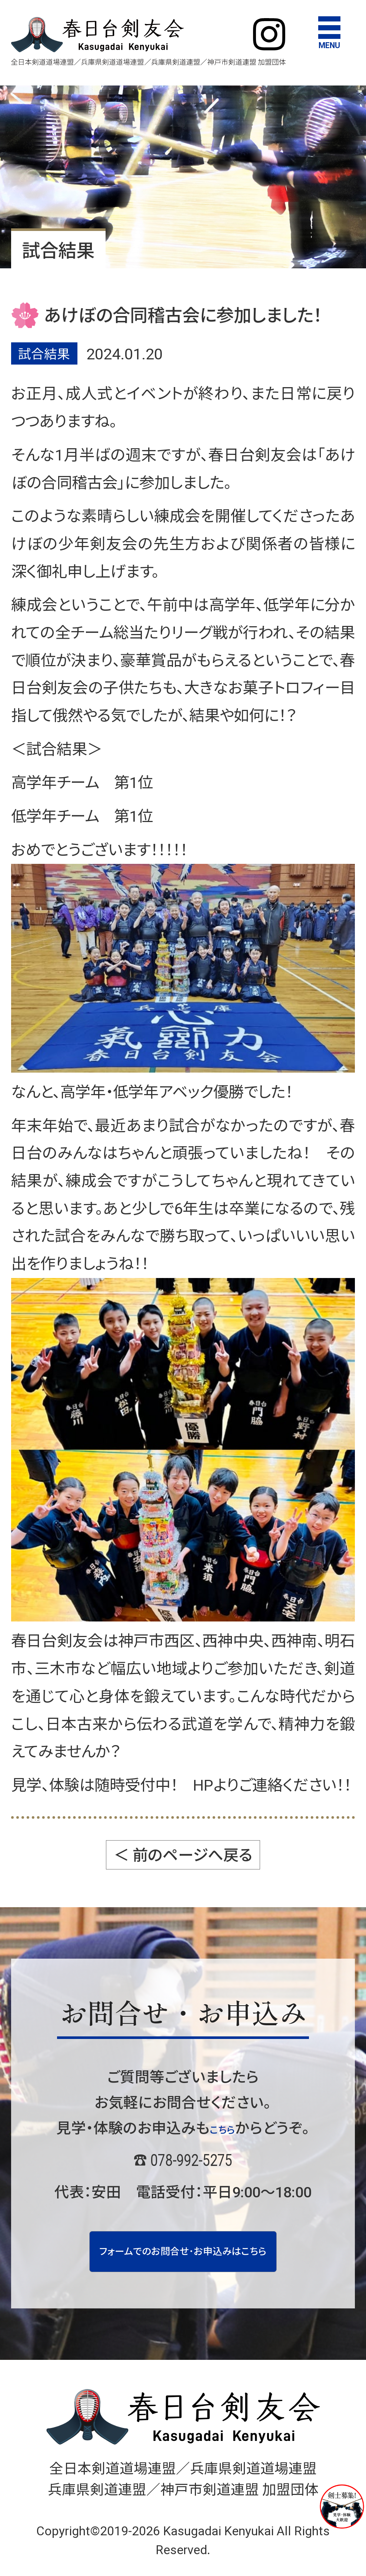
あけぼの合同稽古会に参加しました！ (183, 315)
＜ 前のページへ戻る (183, 1855)
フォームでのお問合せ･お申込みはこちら (183, 2262)
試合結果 (44, 354)
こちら (222, 2128)
